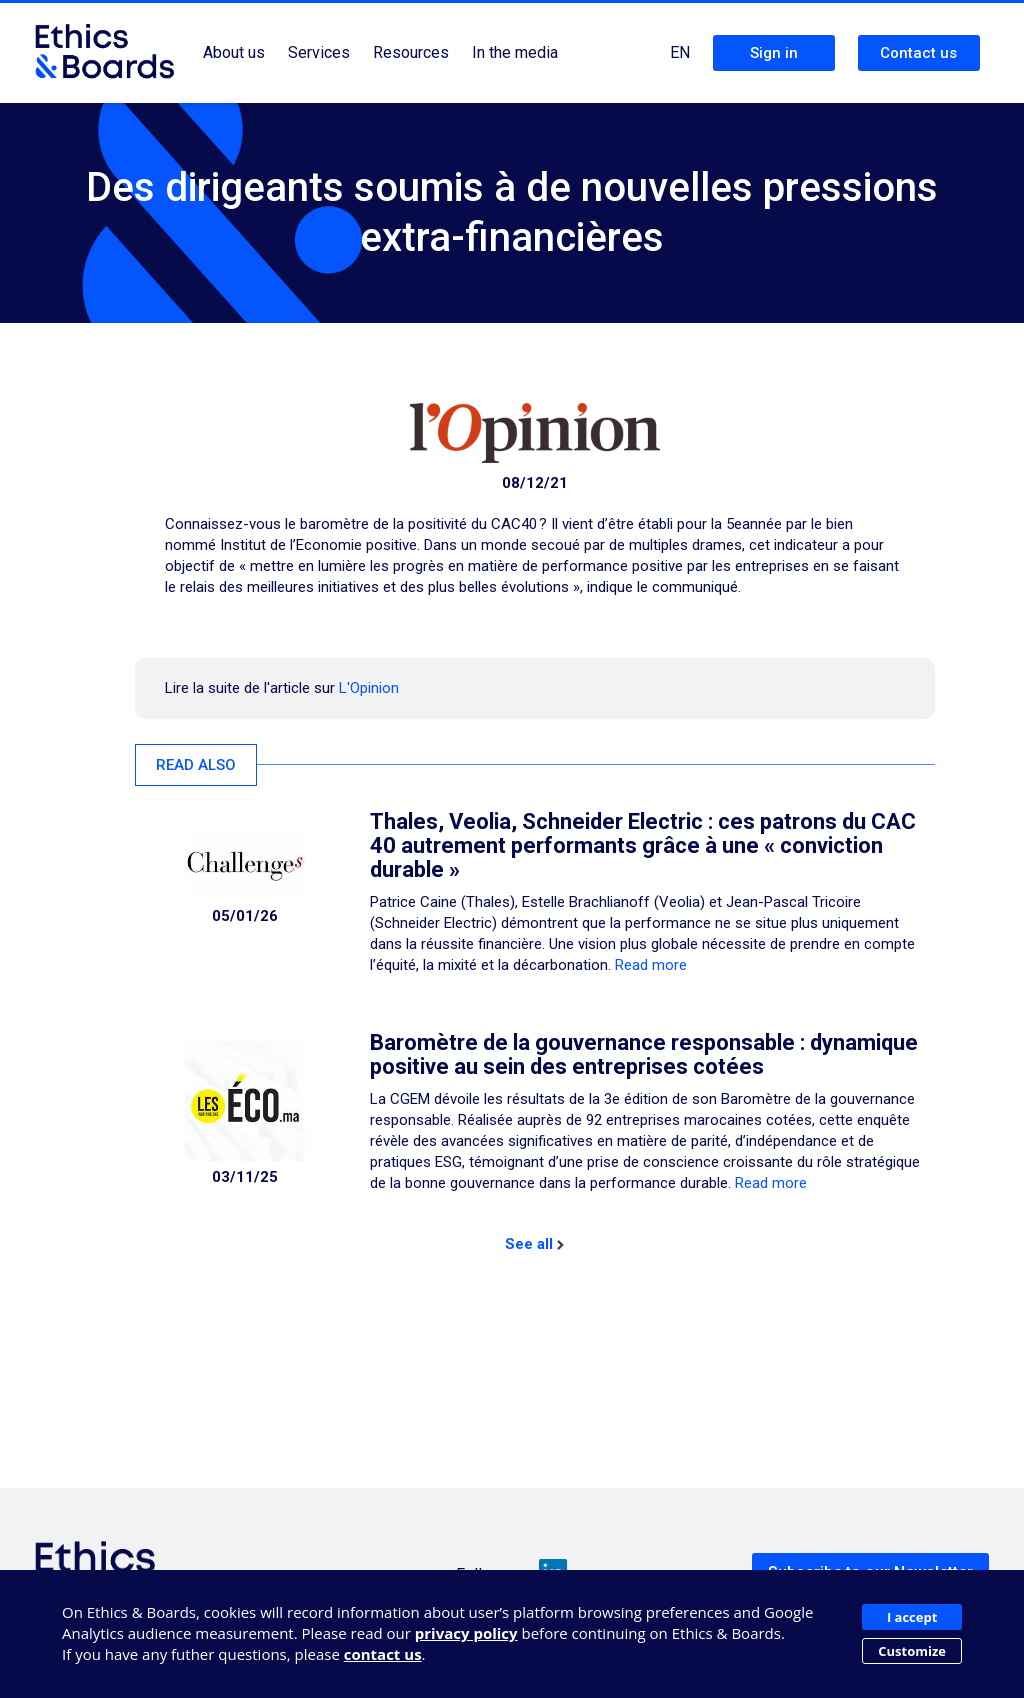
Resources (411, 52)
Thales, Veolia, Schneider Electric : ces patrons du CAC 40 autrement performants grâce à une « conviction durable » (643, 845)
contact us (383, 1654)
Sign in (774, 53)
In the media (515, 52)
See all (534, 1244)
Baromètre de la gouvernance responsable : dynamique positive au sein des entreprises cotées (644, 1054)
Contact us (918, 53)
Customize (912, 1651)
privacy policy (466, 1633)
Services (319, 52)
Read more (651, 965)
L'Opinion (369, 688)
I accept (912, 1617)
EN (680, 52)
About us (234, 52)
